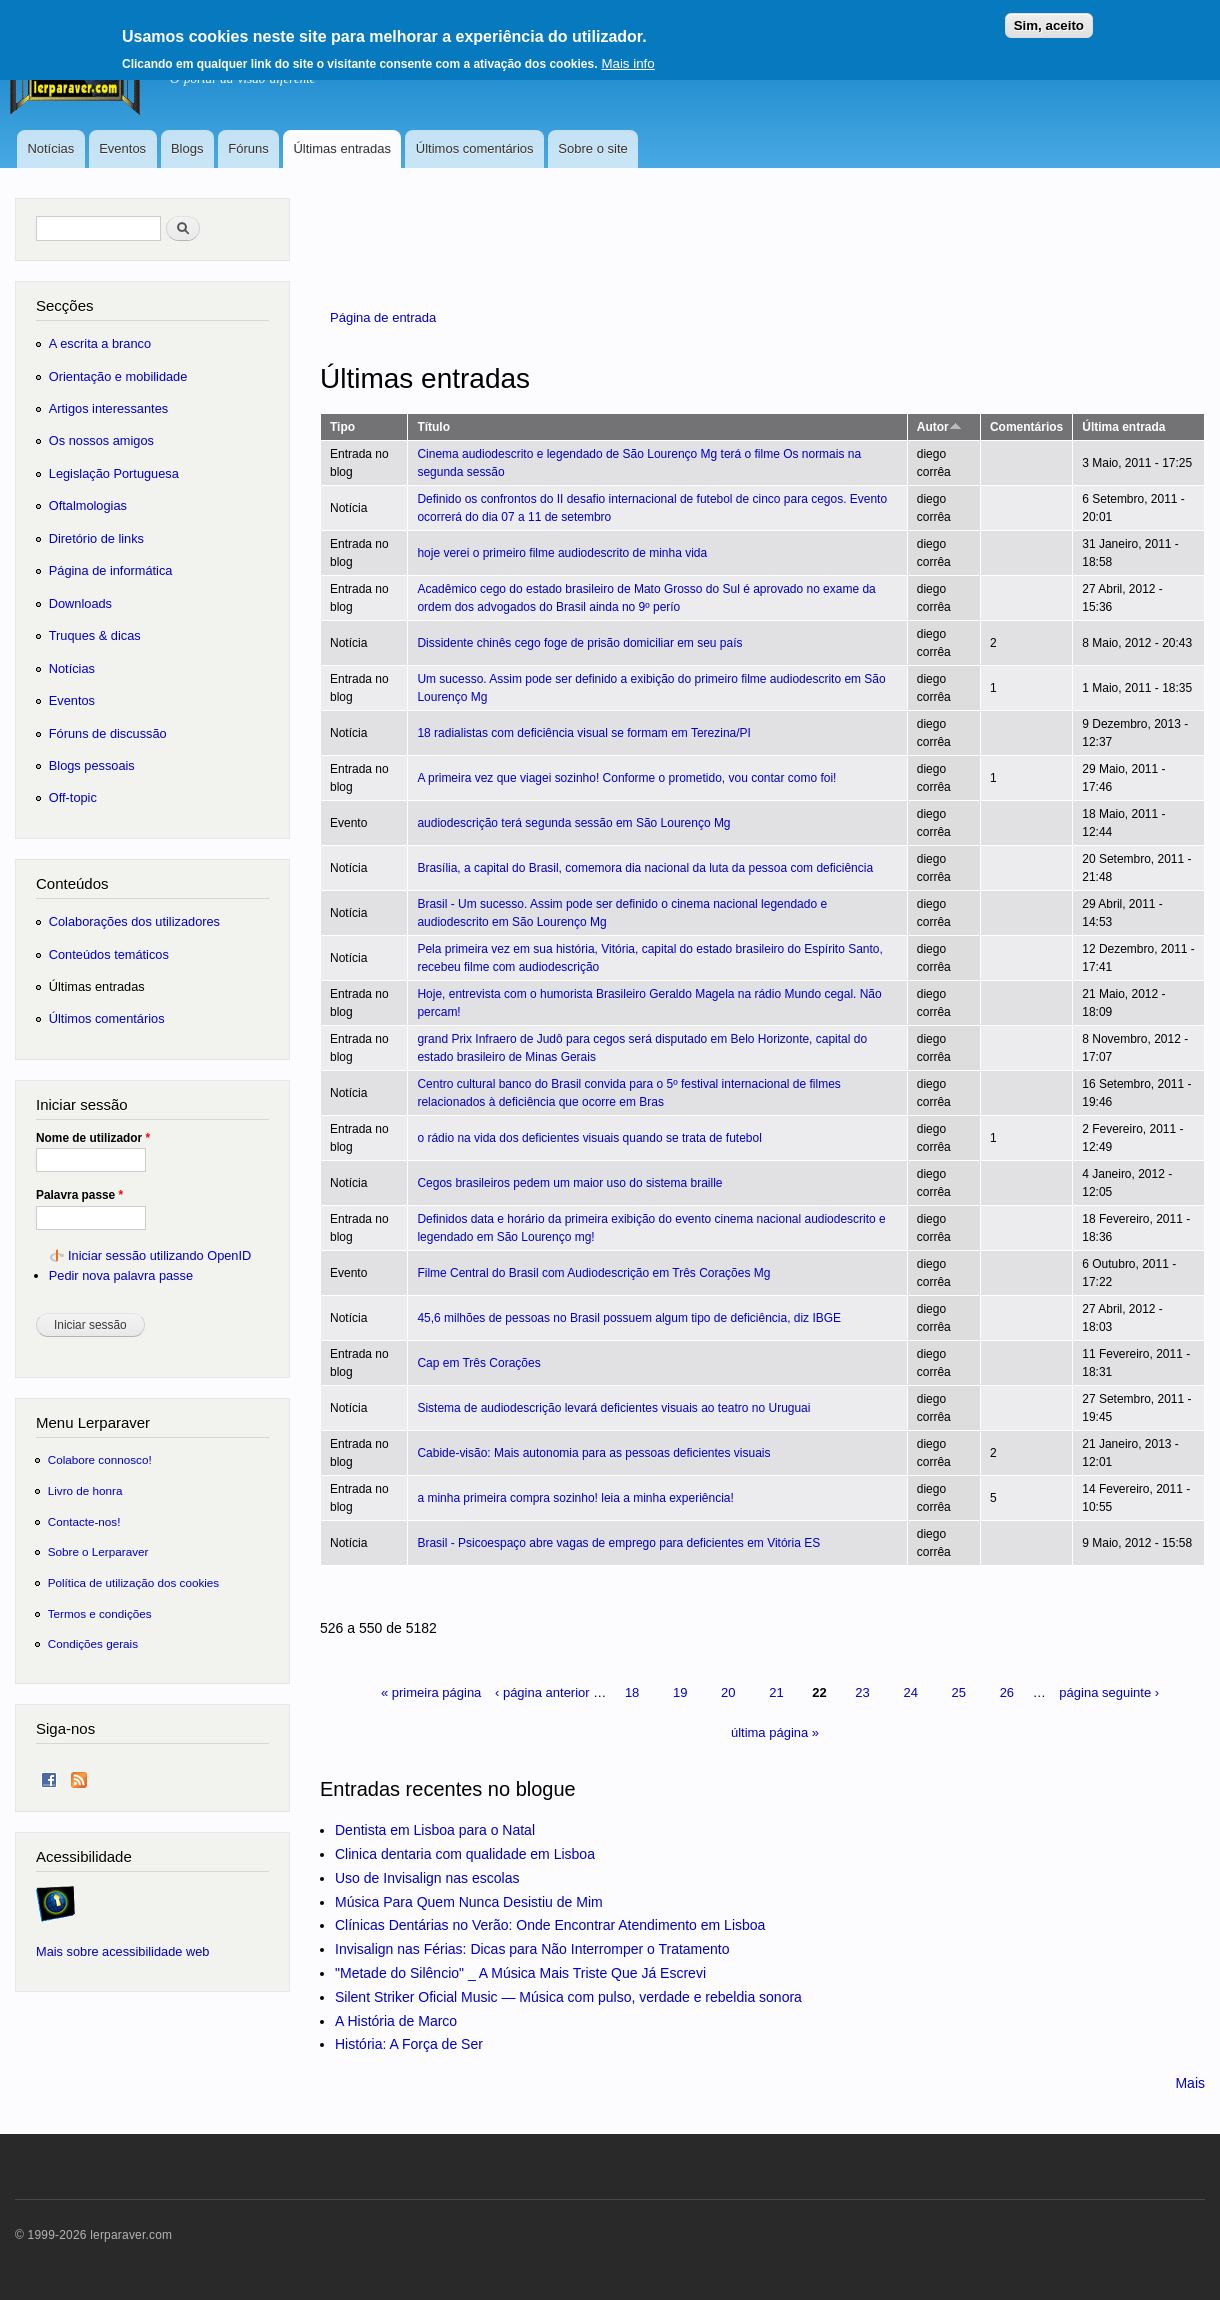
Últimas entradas (342, 148)
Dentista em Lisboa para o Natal (435, 1830)
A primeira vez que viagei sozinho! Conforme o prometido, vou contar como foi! (626, 778)
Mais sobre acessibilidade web (122, 1951)
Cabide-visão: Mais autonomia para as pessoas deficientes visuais (593, 1453)
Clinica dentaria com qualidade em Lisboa (465, 1854)
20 (728, 1692)
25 (959, 1692)
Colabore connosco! (100, 1459)
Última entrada (1123, 427)
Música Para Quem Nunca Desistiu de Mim (469, 1902)
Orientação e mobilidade (118, 376)
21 (776, 1692)
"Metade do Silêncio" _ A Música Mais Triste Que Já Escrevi (520, 1973)
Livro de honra (85, 1490)
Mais (1190, 2083)
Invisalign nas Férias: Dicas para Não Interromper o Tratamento (532, 1949)
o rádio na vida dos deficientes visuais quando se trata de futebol (589, 1138)
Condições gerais (93, 1643)
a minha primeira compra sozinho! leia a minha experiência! (575, 1498)
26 (1007, 1692)
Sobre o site (592, 148)
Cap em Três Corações (478, 1363)
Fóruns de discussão (108, 733)
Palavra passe (79, 1195)
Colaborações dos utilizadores (134, 921)
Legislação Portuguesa (114, 473)
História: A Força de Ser (409, 2044)
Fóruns (248, 148)
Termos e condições (100, 1613)
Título (433, 427)
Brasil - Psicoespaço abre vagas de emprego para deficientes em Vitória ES (618, 1543)
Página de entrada (383, 317)
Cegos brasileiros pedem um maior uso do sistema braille (569, 1183)
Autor (939, 427)
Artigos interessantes (108, 408)
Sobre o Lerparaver (98, 1551)
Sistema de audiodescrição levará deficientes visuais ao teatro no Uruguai (613, 1408)
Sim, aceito (1049, 18)
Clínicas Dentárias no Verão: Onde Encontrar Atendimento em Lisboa (550, 1925)
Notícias (50, 148)
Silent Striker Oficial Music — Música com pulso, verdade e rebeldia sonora (568, 1997)
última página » (775, 1732)
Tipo (342, 427)
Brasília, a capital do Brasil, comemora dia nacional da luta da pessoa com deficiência (645, 868)
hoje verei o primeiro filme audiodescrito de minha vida (562, 553)
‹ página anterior (542, 1692)
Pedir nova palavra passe (121, 1275)
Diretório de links (96, 538)
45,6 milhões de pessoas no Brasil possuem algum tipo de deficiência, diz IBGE (629, 1318)
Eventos (122, 148)
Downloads (80, 603)
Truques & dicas (95, 635)
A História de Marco (396, 2021)
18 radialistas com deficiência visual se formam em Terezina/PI (584, 733)
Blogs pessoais (92, 765)
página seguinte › (1109, 1692)
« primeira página (431, 1692)
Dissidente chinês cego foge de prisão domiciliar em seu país (579, 643)
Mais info (627, 56)
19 (680, 1692)
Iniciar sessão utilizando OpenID (159, 1255)
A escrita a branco (100, 343)
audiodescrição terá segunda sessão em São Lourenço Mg (573, 823)
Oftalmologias (88, 505)
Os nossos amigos (101, 440)
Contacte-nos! (84, 1521)
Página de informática (111, 570)
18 (632, 1692)
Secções (64, 305)
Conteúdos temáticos (109, 954)
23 (862, 1692)
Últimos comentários (475, 148)
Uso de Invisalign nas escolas (427, 1878)
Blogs (187, 148)
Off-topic (73, 797)
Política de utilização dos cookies (134, 1582)
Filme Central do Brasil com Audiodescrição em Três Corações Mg (593, 1273)
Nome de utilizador (93, 1138)
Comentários (1026, 427)
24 (910, 1692)
